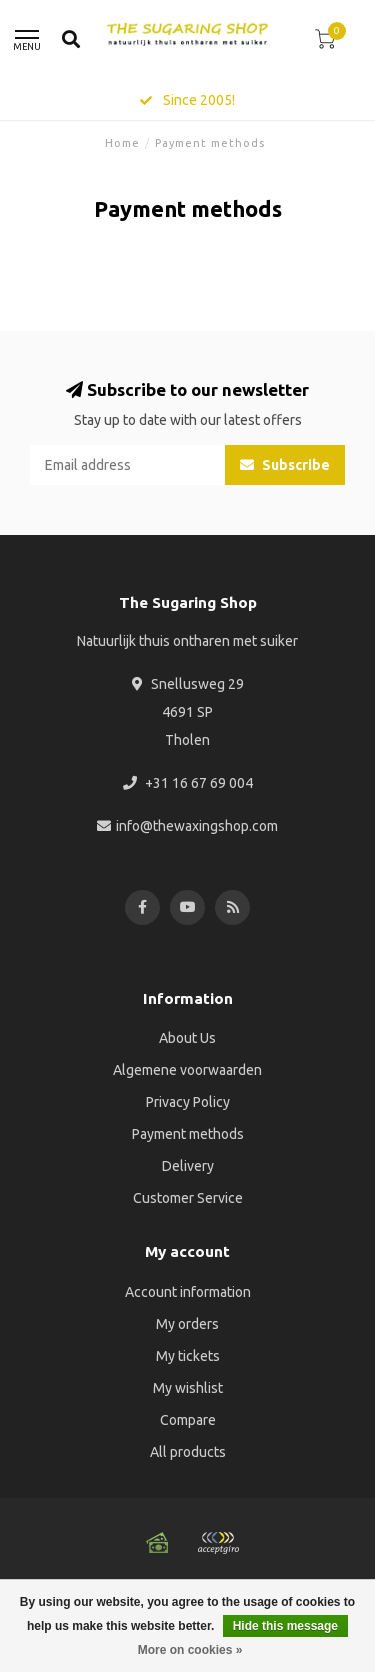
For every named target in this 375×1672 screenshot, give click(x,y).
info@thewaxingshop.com (197, 826)
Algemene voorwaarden (187, 1070)
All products (188, 1452)
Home (122, 143)
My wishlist (188, 1388)
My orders (187, 1324)
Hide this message (285, 1626)
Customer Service (188, 1198)
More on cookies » (190, 1650)
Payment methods (188, 1134)
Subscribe (285, 465)
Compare (188, 1420)
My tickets (188, 1356)
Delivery (188, 1166)
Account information (188, 1292)
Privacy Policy (188, 1102)
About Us (187, 1038)
